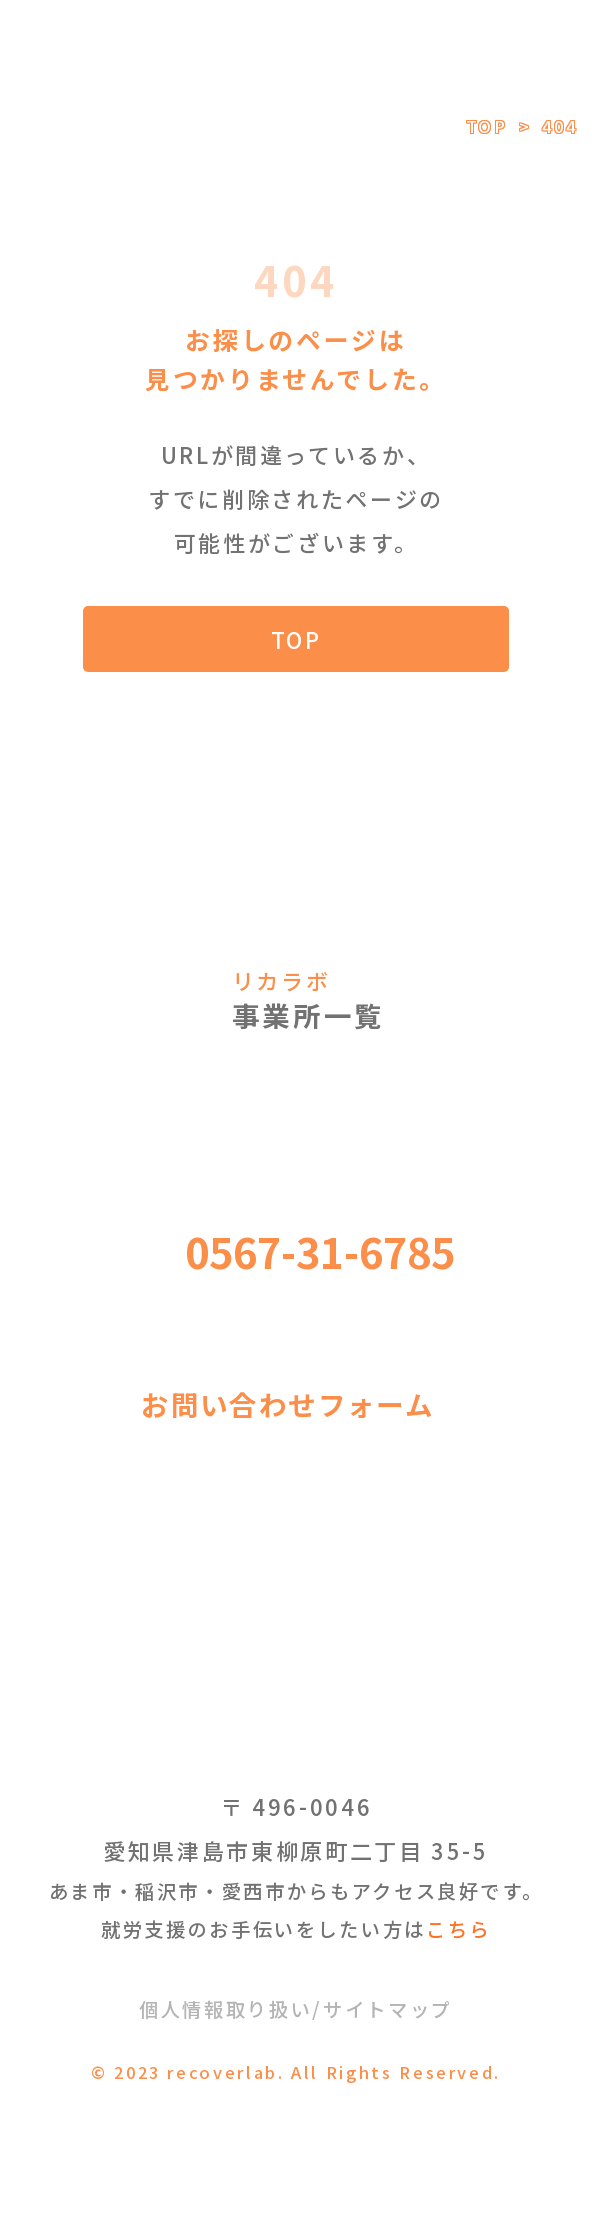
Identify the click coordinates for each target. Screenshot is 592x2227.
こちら (458, 1929)
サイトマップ (388, 2009)
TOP (487, 126)
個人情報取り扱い (225, 2009)
